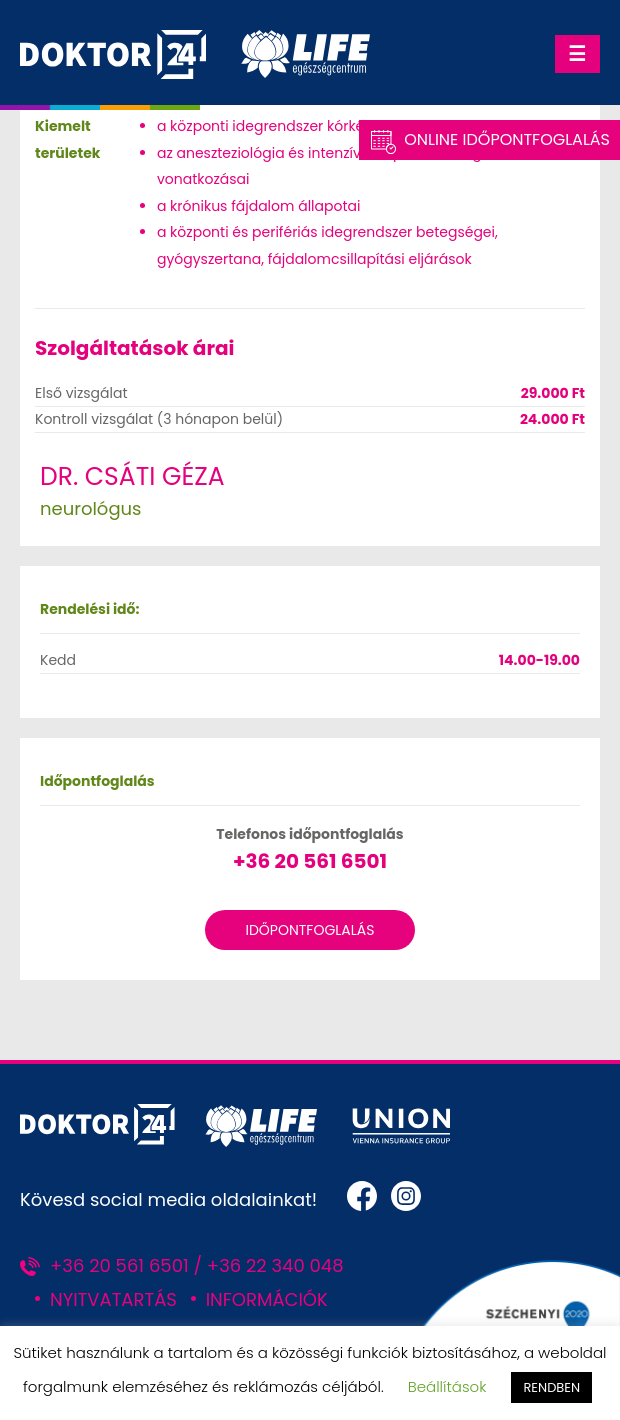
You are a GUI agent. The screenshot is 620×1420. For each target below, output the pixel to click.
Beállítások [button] (447, 1386)
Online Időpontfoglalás (507, 139)
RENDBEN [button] (551, 1387)
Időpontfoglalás (309, 930)
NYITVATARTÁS (113, 1299)
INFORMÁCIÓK (267, 1299)
